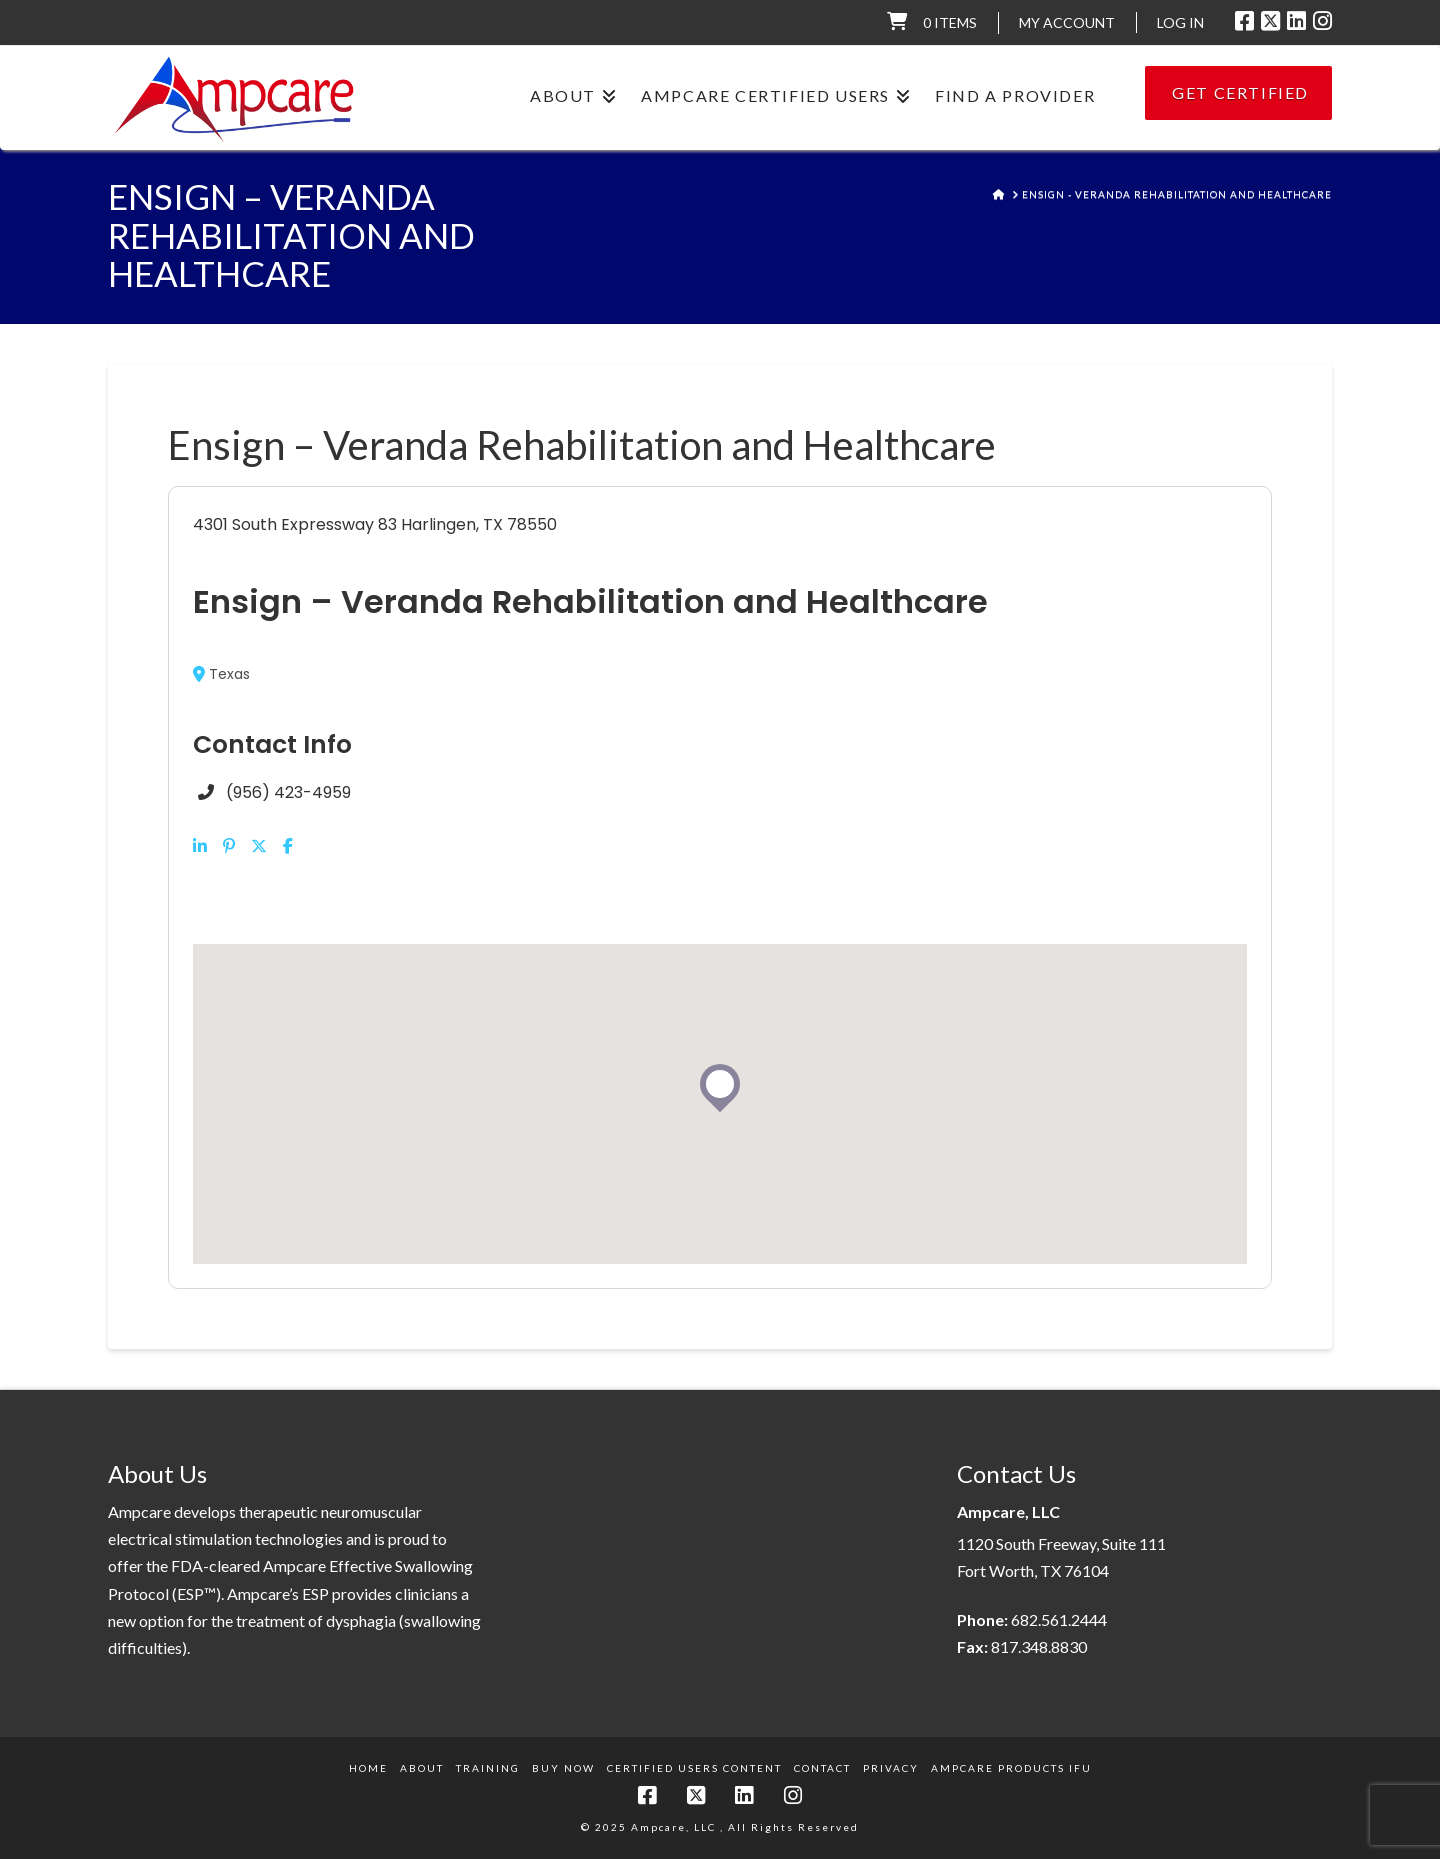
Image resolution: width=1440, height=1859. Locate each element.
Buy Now (563, 1768)
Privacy (891, 1768)
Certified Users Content (694, 1768)
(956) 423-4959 (288, 792)
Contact (822, 1768)
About (422, 1768)
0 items (950, 22)
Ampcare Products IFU (1011, 1768)
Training (488, 1768)
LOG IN (1180, 22)
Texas (221, 674)
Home (368, 1768)
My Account (1067, 22)
